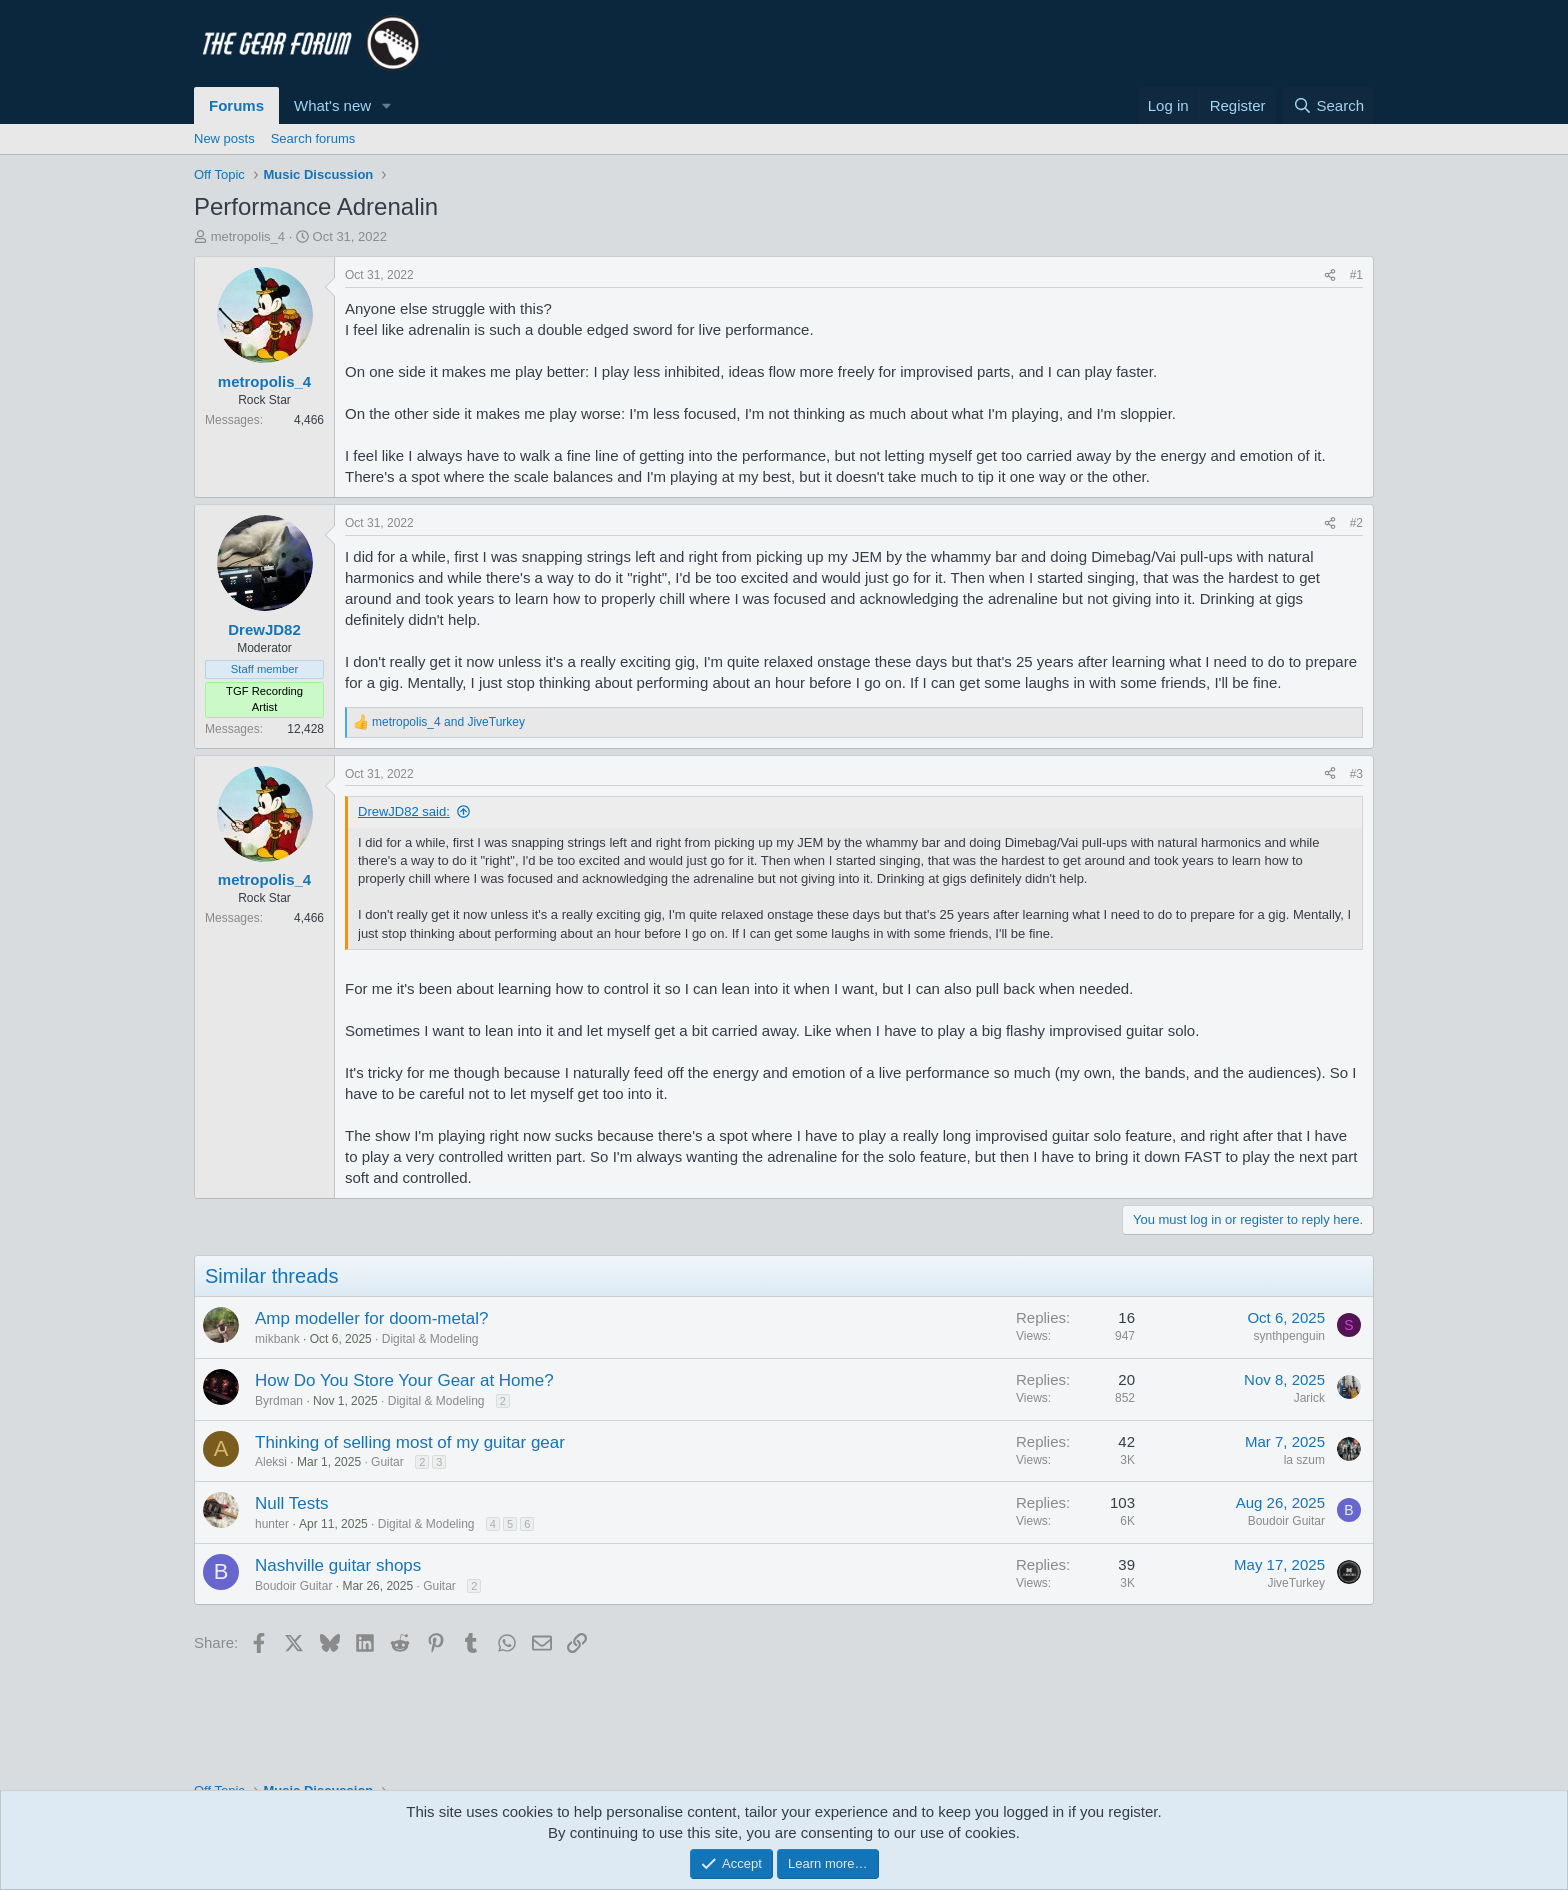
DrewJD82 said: (404, 811)
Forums (236, 105)
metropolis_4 (248, 236)
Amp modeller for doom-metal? (371, 1318)
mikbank (277, 1339)
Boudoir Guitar (1286, 1521)
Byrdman (279, 1401)
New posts (224, 138)
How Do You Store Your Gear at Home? (404, 1380)
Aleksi (271, 1462)
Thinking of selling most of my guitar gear (410, 1442)
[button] (387, 105)
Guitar (387, 1462)
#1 (1356, 275)
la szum (1304, 1460)
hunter (272, 1524)
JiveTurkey (1296, 1583)
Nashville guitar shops (338, 1565)
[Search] (1328, 105)
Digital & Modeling (430, 1339)
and (448, 722)
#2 (1356, 523)
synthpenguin (1289, 1336)
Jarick (1309, 1398)
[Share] (1330, 275)
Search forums (313, 138)
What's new (332, 105)
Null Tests (291, 1503)
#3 (1356, 774)
